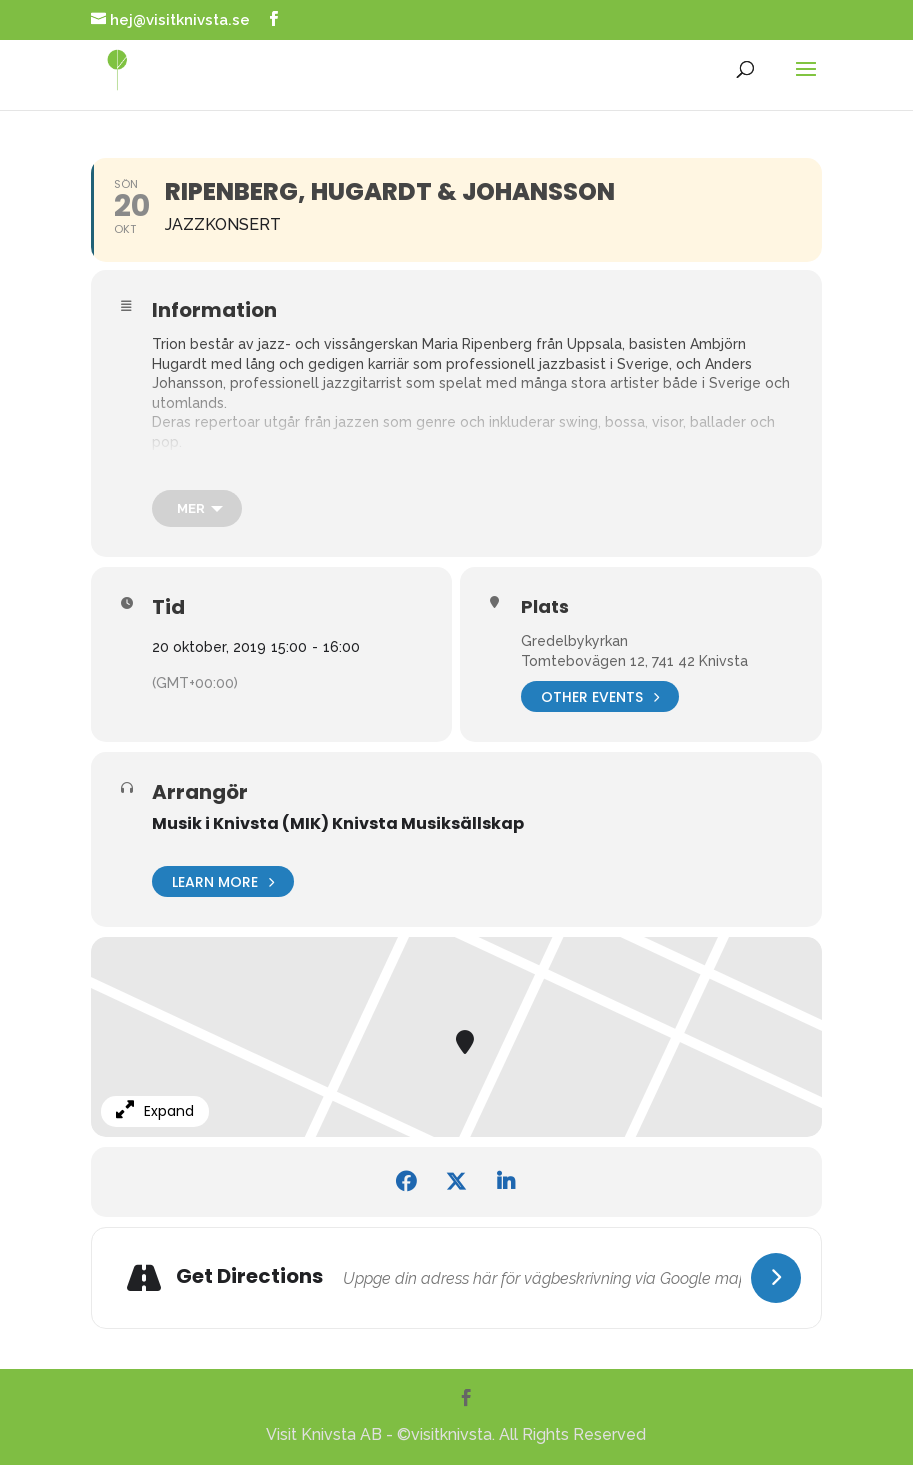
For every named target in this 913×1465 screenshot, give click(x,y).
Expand (155, 1111)
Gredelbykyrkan (574, 641)
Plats (545, 607)
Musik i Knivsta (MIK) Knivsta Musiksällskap (338, 823)
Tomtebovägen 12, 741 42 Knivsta (634, 661)
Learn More (223, 881)
